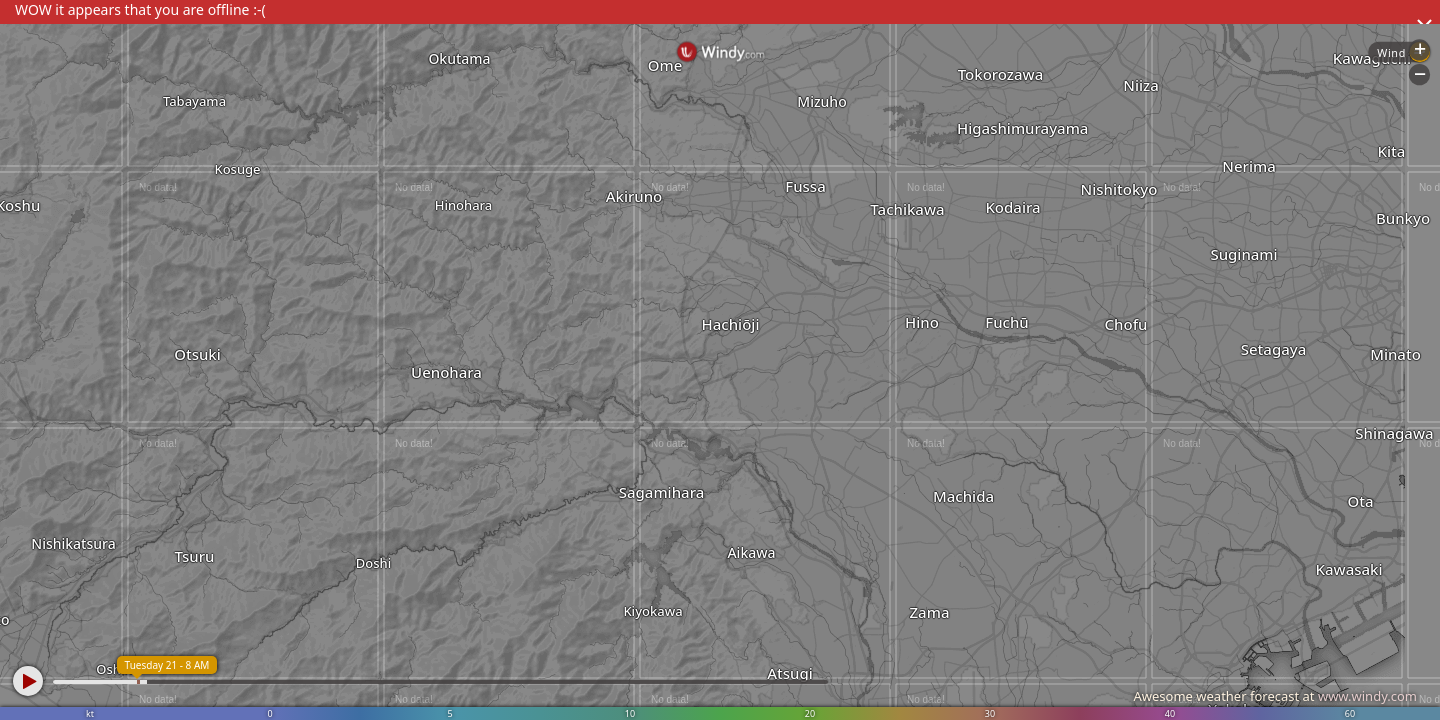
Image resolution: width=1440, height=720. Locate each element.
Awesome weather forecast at (1275, 696)
